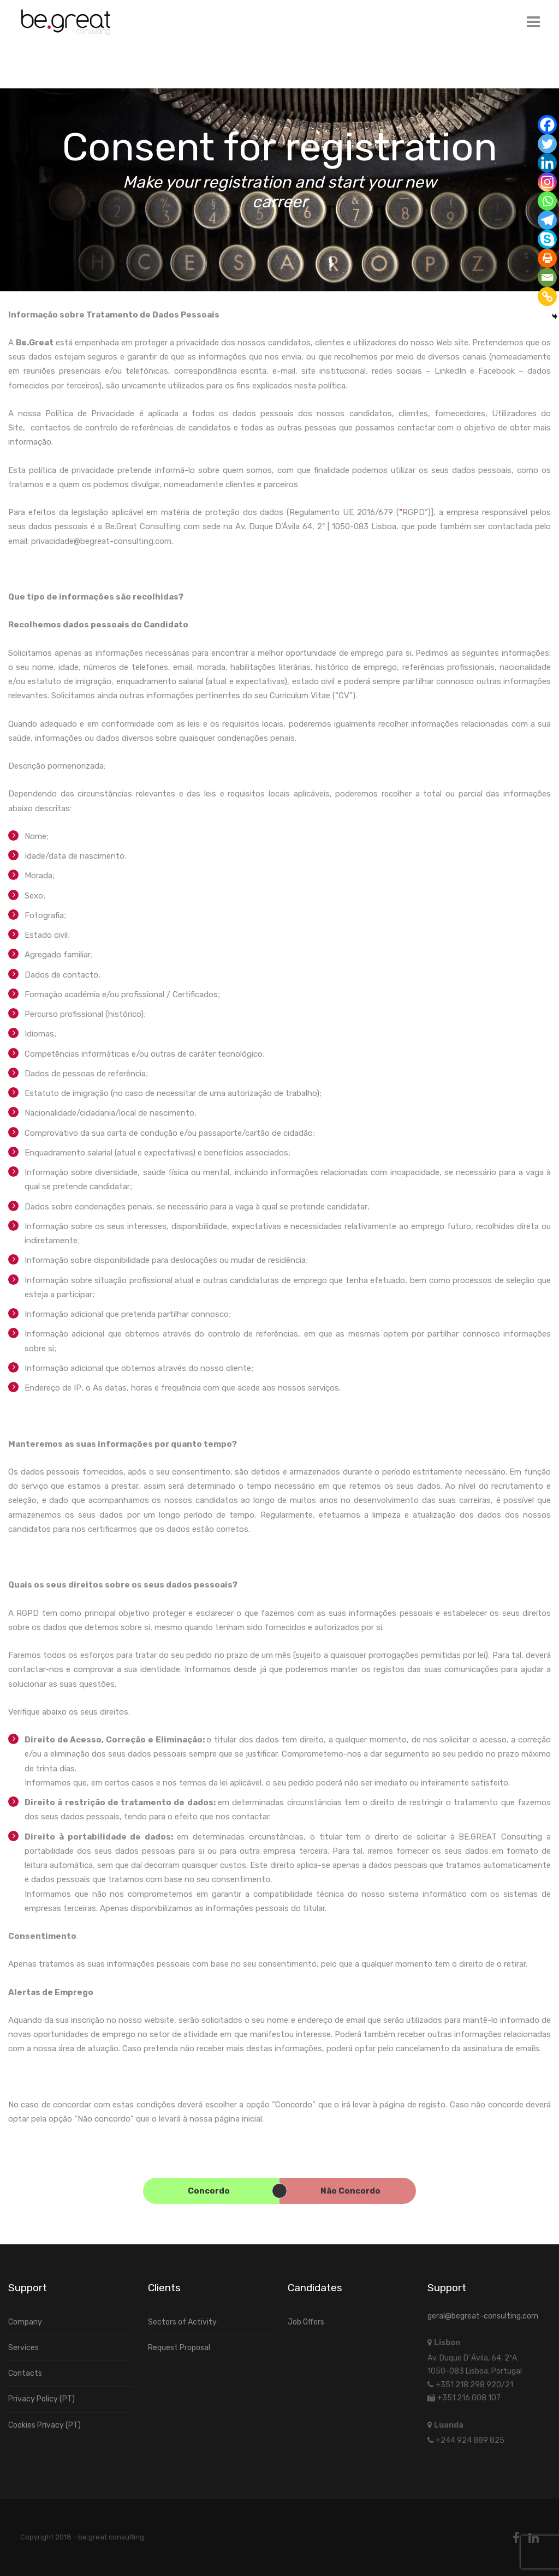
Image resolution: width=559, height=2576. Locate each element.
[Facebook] (547, 124)
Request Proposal (179, 2347)
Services (23, 2347)
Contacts (25, 2373)
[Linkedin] (547, 162)
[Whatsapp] (547, 201)
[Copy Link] (547, 296)
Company (25, 2322)
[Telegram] (547, 220)
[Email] (547, 277)
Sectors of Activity (182, 2322)
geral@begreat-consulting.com (482, 2316)
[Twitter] (547, 143)
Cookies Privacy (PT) (44, 2425)
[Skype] (547, 239)
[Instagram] (547, 181)
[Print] (547, 258)
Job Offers (306, 2322)
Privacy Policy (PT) (41, 2399)
